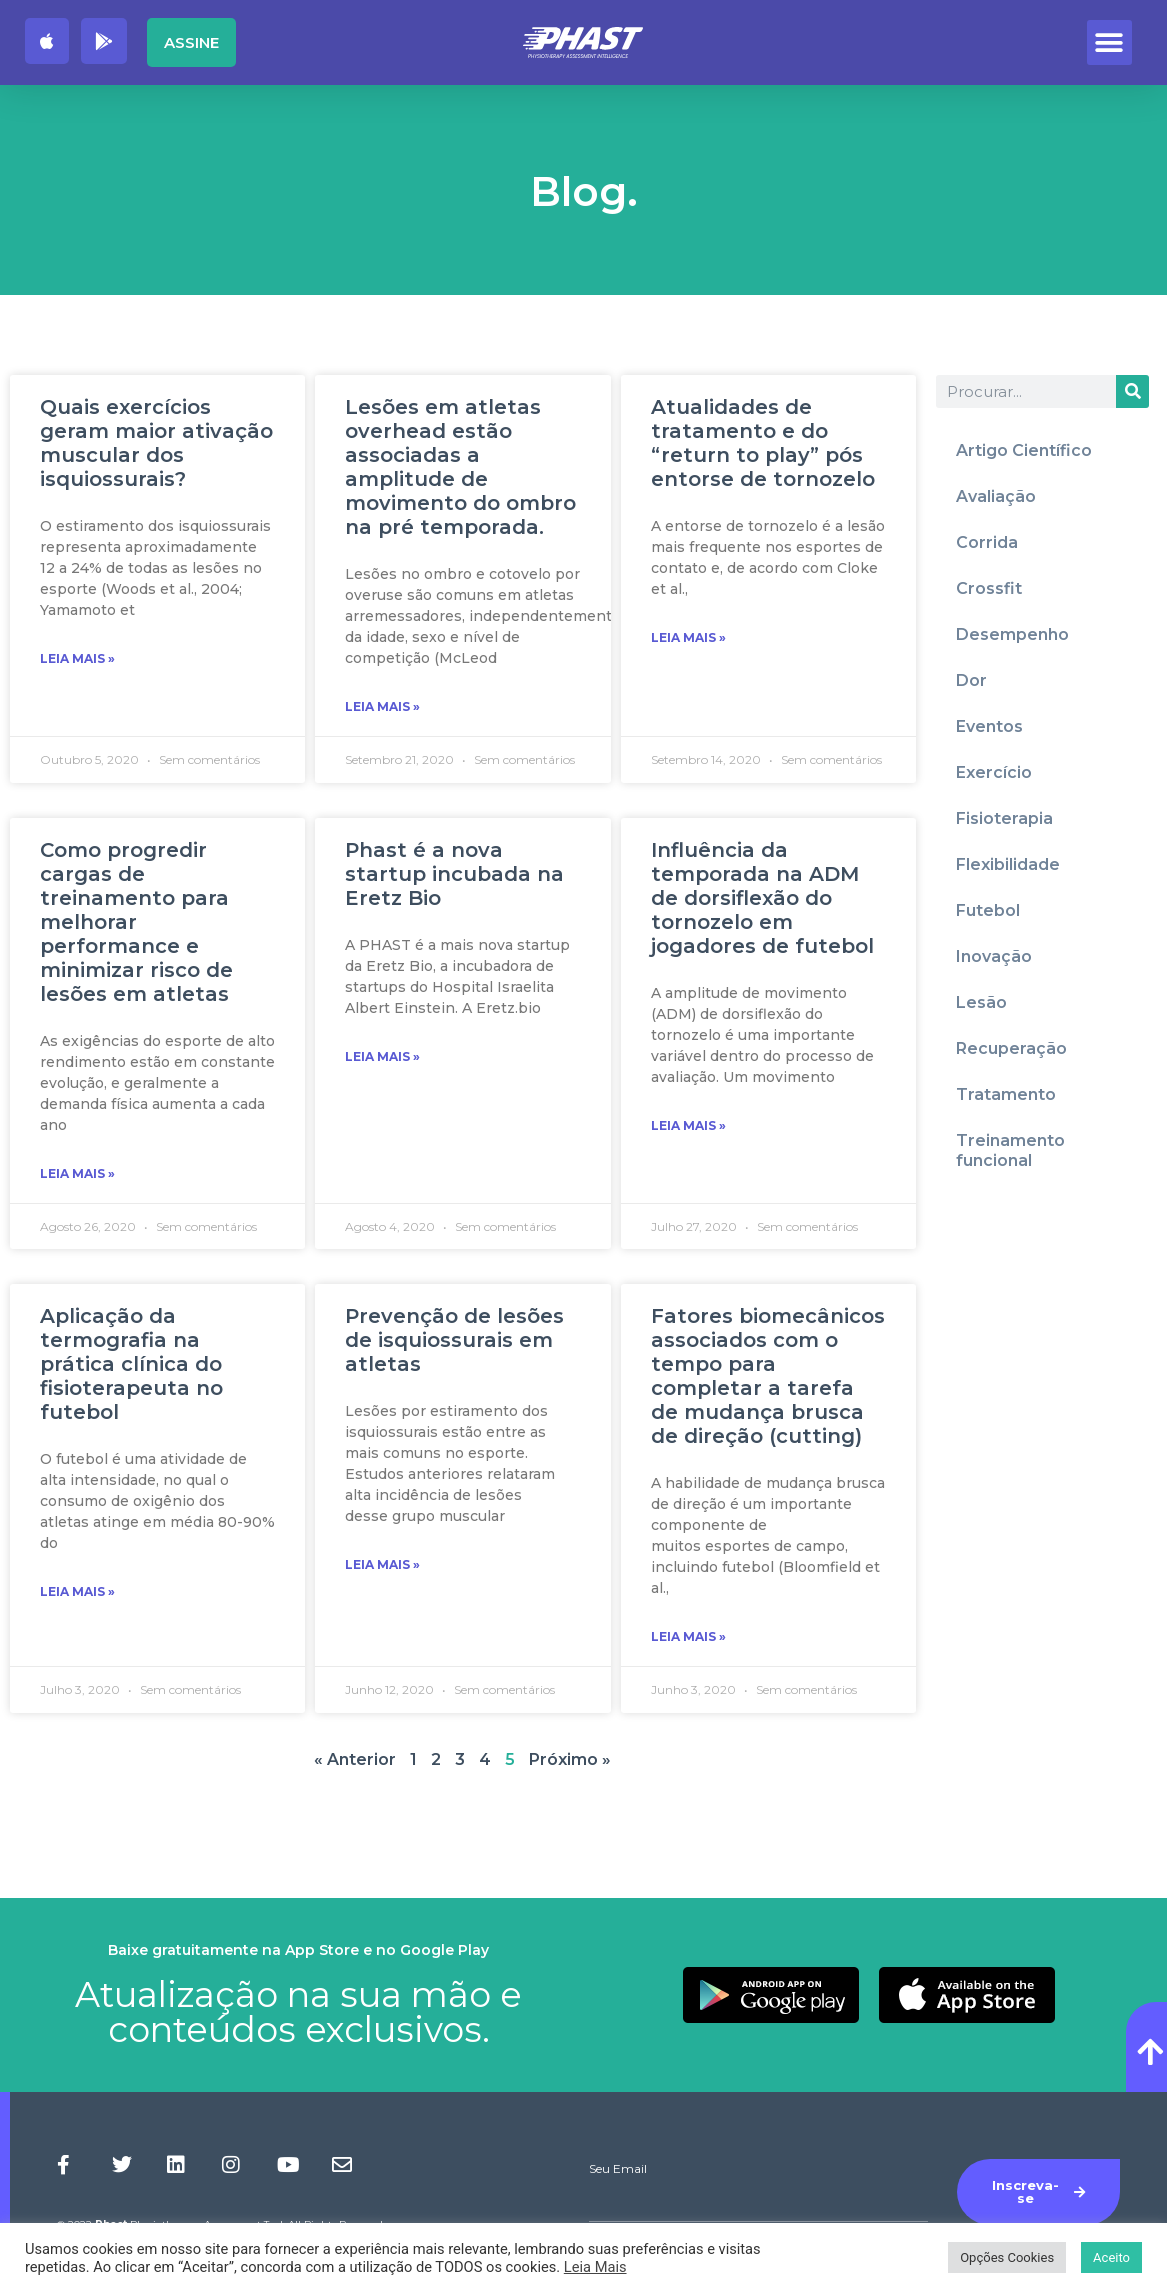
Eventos (989, 726)
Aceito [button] (1111, 2257)
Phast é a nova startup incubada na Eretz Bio (454, 874)
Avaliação (996, 496)
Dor (971, 680)
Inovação (994, 956)
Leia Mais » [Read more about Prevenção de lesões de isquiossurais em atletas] (382, 1564)
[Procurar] (1132, 391)
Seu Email (618, 2169)
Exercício (994, 772)
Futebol (988, 910)
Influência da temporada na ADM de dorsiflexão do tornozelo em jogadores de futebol (762, 898)
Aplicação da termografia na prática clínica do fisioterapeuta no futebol (131, 1364)
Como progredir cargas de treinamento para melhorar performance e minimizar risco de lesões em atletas (136, 922)
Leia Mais (595, 2267)
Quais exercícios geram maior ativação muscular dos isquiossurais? (156, 443)
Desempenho (1012, 634)
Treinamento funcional (1010, 1150)
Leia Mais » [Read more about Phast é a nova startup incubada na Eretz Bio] (382, 1056)
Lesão (981, 1002)
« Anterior (355, 1759)
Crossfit (989, 588)
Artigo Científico (1024, 450)
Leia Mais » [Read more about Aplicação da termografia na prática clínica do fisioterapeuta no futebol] (77, 1591)
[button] (1109, 42)
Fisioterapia (1004, 818)
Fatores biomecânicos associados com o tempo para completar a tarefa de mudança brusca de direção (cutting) (768, 1376)
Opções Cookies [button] (1007, 2257)
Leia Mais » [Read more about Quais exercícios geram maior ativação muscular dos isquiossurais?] (77, 658)
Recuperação (1011, 1048)
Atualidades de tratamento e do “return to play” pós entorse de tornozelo (763, 443)
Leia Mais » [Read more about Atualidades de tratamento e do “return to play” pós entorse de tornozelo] (688, 637)
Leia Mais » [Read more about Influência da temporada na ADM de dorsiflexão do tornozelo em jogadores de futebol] (688, 1125)
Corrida (987, 542)
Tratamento (1006, 1094)
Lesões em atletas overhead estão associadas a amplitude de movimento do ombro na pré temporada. (460, 467)
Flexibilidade (1008, 864)
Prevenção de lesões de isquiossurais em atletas (454, 1340)
